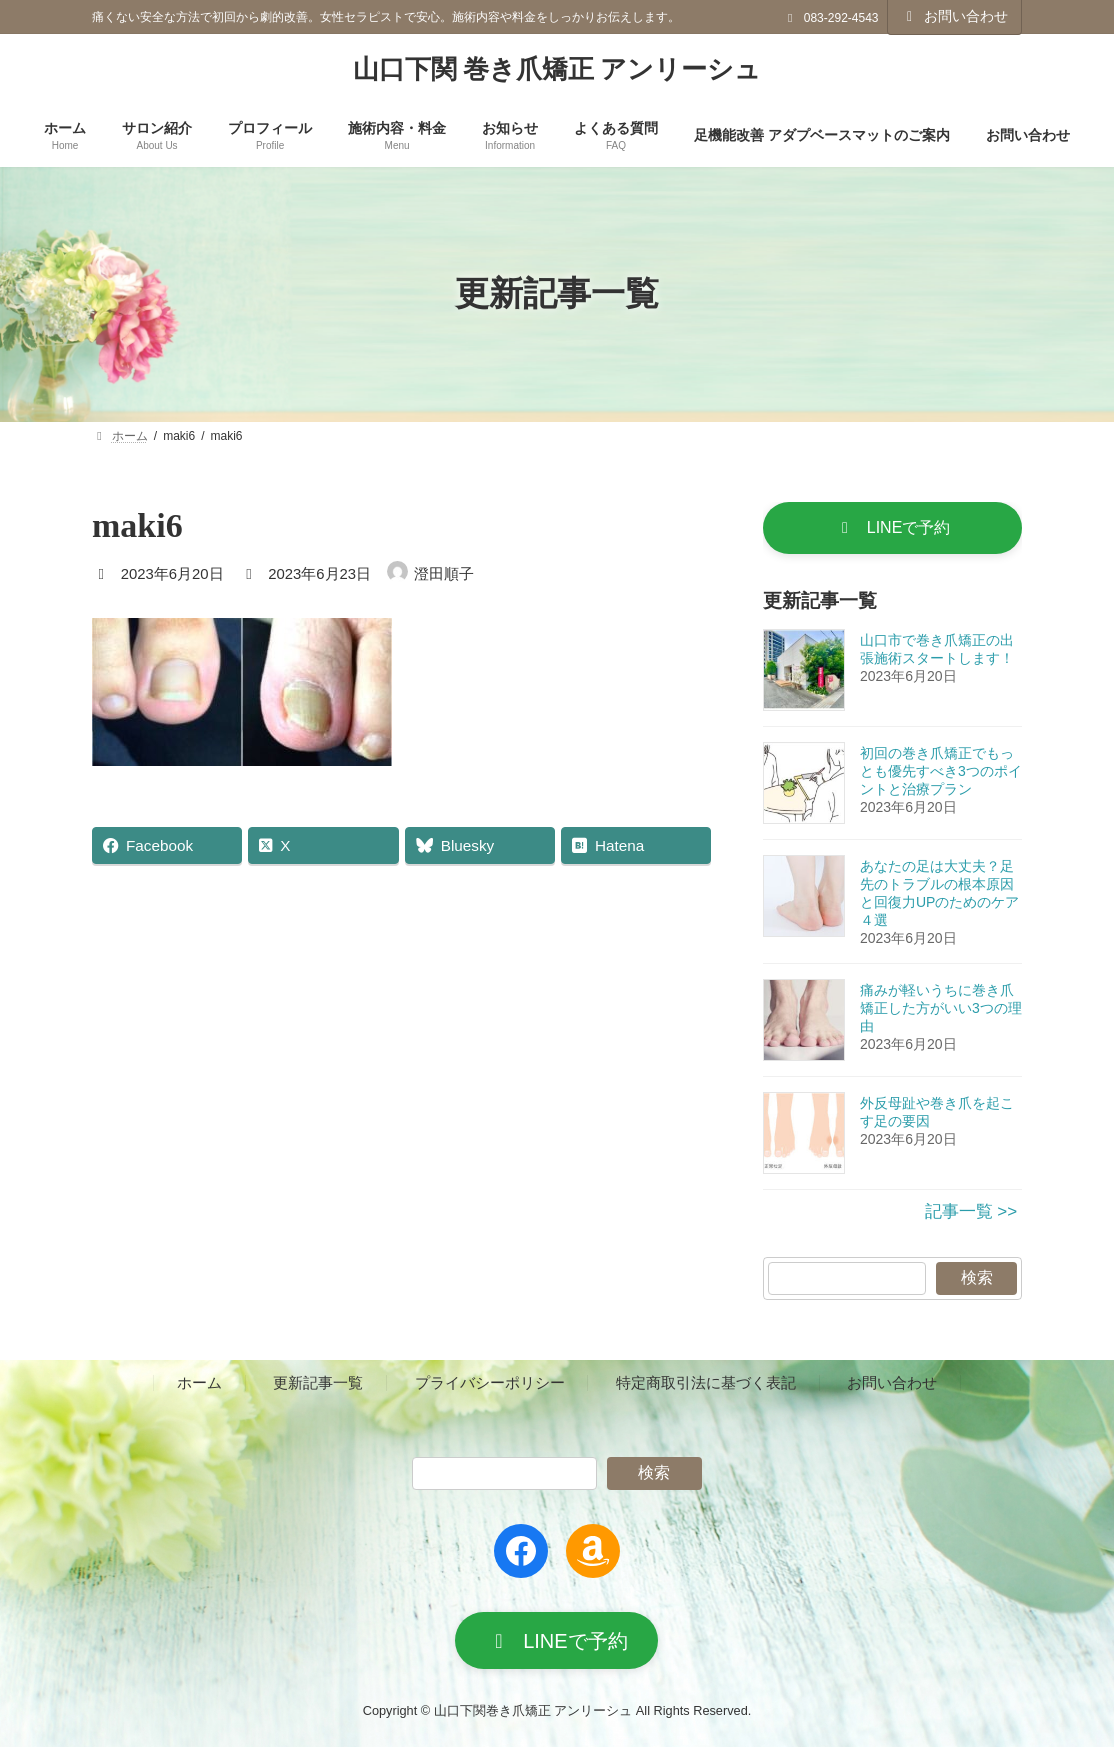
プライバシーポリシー (490, 1385)
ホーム (199, 1385)
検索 (976, 1280)
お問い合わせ (955, 16)
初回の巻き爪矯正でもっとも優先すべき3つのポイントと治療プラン (941, 774)
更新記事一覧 (318, 1385)
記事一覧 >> (970, 1214)
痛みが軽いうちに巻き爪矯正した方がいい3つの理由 (941, 1011)
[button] (892, 529)
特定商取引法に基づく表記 (706, 1385)
